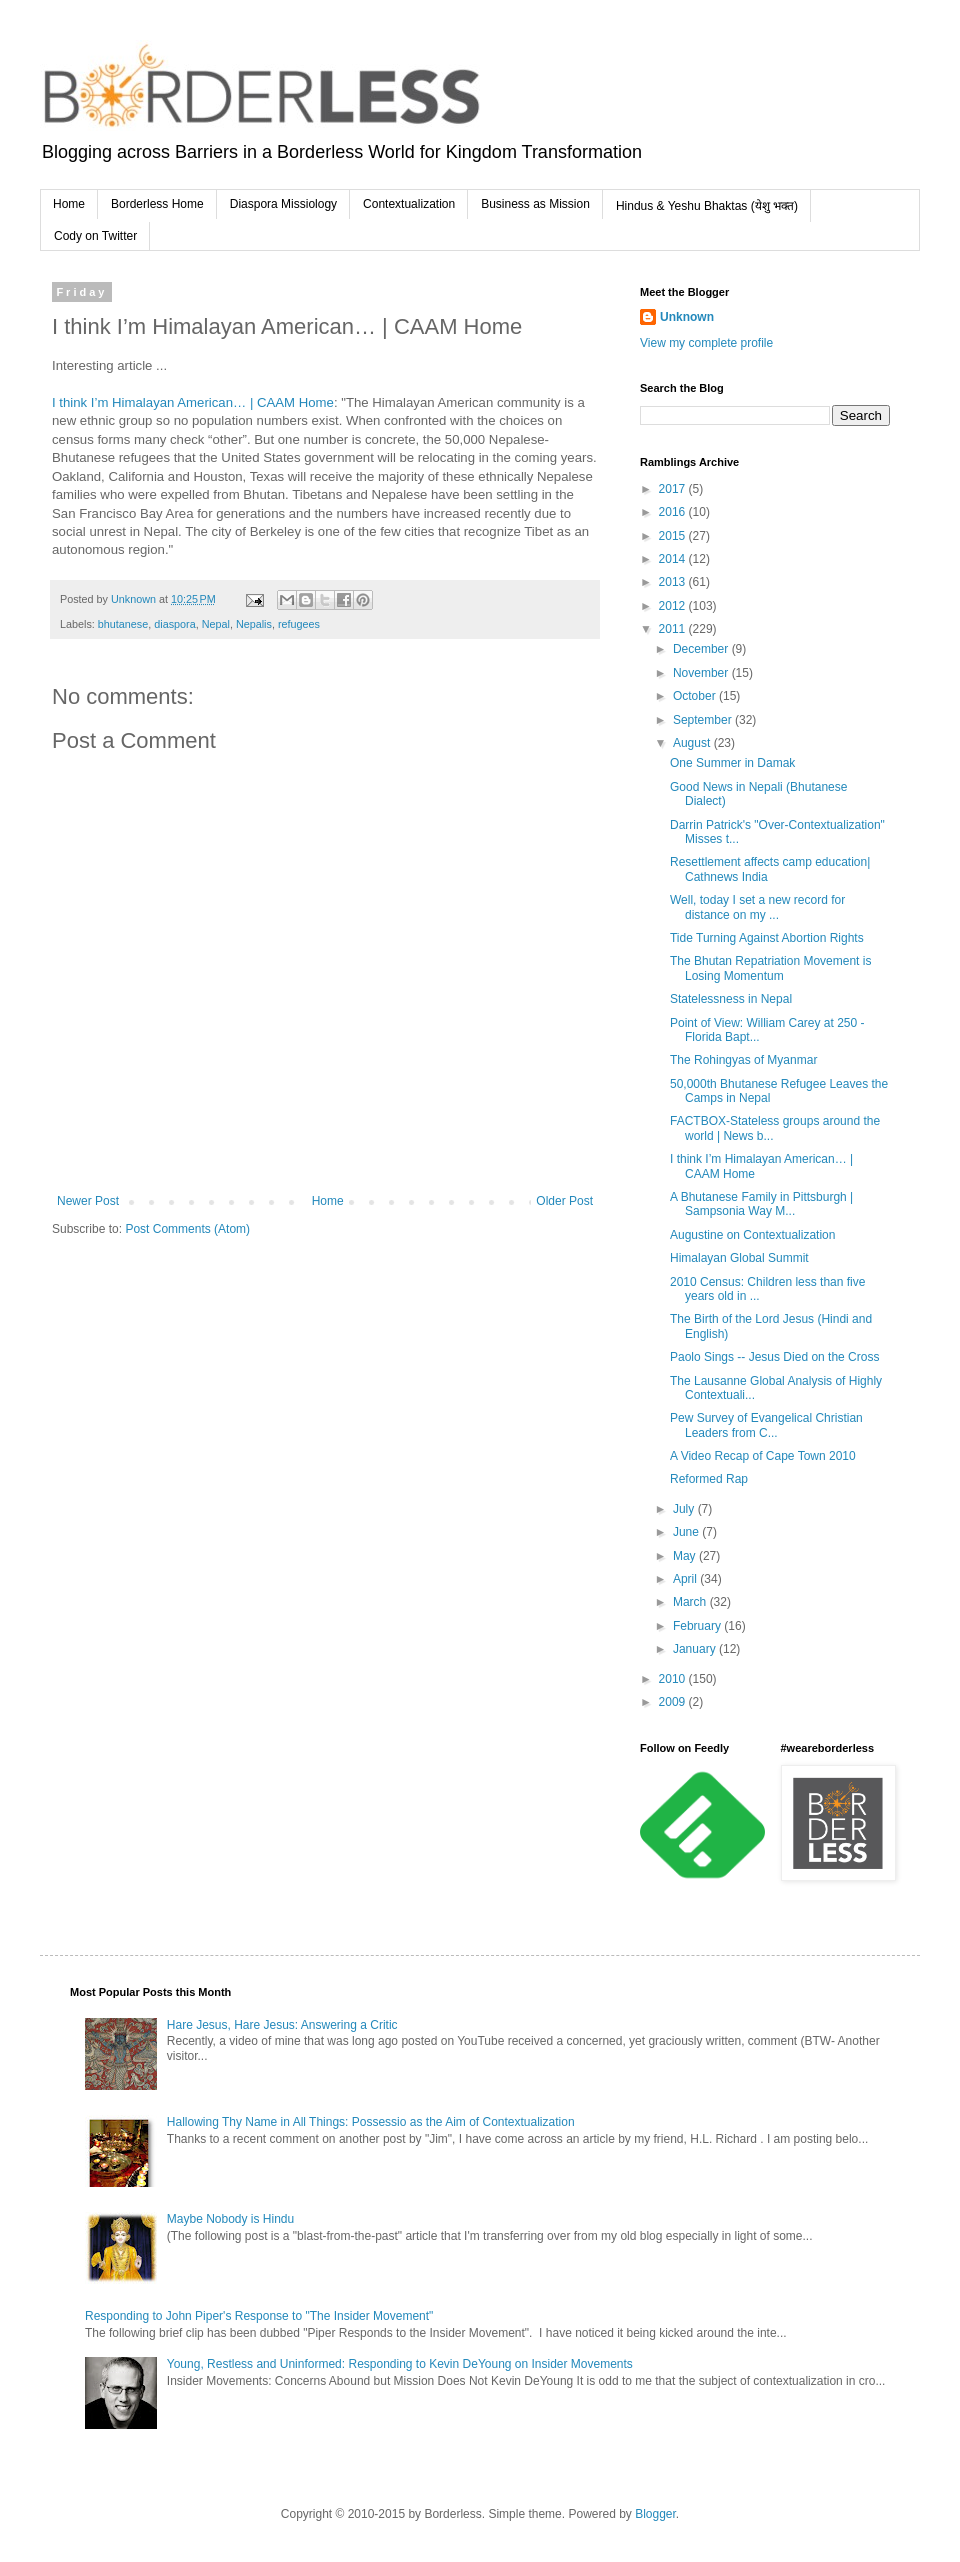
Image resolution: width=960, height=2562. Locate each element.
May (686, 1556)
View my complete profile (706, 343)
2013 (674, 582)
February (698, 1626)
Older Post (564, 1201)
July (685, 1509)
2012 (674, 606)
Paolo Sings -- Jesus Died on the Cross (774, 1357)
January (696, 1649)
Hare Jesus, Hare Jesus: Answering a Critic (282, 2025)
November (702, 673)
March (691, 1602)
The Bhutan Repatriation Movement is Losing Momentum (770, 968)
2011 (674, 629)
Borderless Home (157, 204)
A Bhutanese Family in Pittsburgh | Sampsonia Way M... (761, 1204)
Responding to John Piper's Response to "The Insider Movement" (259, 2316)
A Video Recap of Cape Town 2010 (763, 1456)
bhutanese (123, 624)
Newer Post (88, 1201)
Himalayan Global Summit (739, 1258)
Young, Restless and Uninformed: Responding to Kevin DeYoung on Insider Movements (400, 2364)
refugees (299, 624)
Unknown (687, 317)
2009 (674, 1702)
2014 (674, 559)
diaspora (174, 624)
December (702, 649)
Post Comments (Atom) (187, 1229)
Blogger (655, 2514)
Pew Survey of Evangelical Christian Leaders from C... (766, 1425)
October (696, 696)
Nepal (216, 624)
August (693, 743)
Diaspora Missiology (283, 204)
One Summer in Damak (732, 763)
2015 (674, 536)
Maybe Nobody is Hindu (230, 2219)
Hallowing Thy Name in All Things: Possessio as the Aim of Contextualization (371, 2122)
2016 (674, 512)
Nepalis (254, 624)
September (704, 720)
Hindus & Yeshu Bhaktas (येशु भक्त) (707, 206)
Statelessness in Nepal (731, 999)
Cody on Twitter (95, 236)
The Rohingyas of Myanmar (743, 1060)
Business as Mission (535, 204)
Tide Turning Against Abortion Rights (767, 938)
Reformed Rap (709, 1479)
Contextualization (409, 204)
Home (69, 204)
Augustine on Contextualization (752, 1235)
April (686, 1579)
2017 (674, 489)
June (687, 1532)
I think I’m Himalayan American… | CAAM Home (193, 402)
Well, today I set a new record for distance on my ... (757, 907)
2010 (674, 1679)
